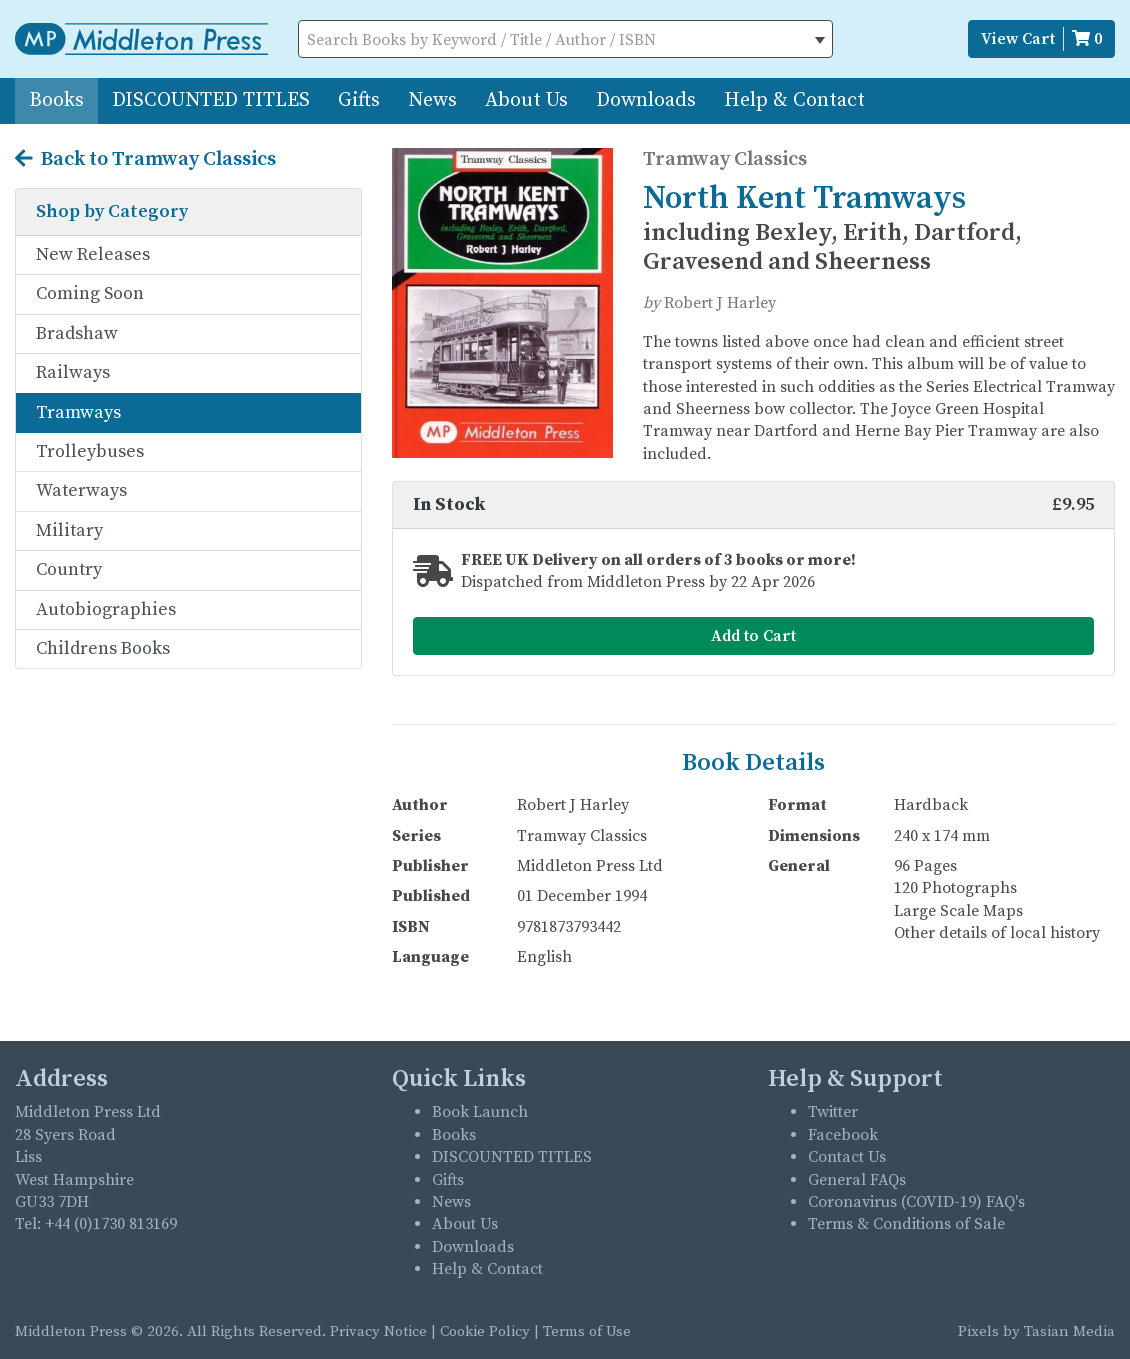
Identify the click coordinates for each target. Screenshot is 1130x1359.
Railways (73, 372)
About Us (526, 100)
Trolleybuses (90, 451)
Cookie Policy (485, 1331)
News (432, 100)
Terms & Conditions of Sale (906, 1224)
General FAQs (857, 1180)
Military (69, 530)
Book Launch (480, 1112)
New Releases (93, 254)
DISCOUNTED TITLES (211, 100)
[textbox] (565, 40)
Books (56, 100)
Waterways (81, 490)
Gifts (359, 100)
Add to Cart (753, 636)
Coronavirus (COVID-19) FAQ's (916, 1202)
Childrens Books (103, 648)
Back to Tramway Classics (145, 160)
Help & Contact (794, 100)
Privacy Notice (378, 1331)
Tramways (78, 412)
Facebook (843, 1135)
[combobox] (565, 39)
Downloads (646, 100)
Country (69, 569)
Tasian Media (1067, 1331)
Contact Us (847, 1157)
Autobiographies (106, 609)
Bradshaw (77, 333)
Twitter (833, 1112)
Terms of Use (587, 1331)
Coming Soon (90, 293)
